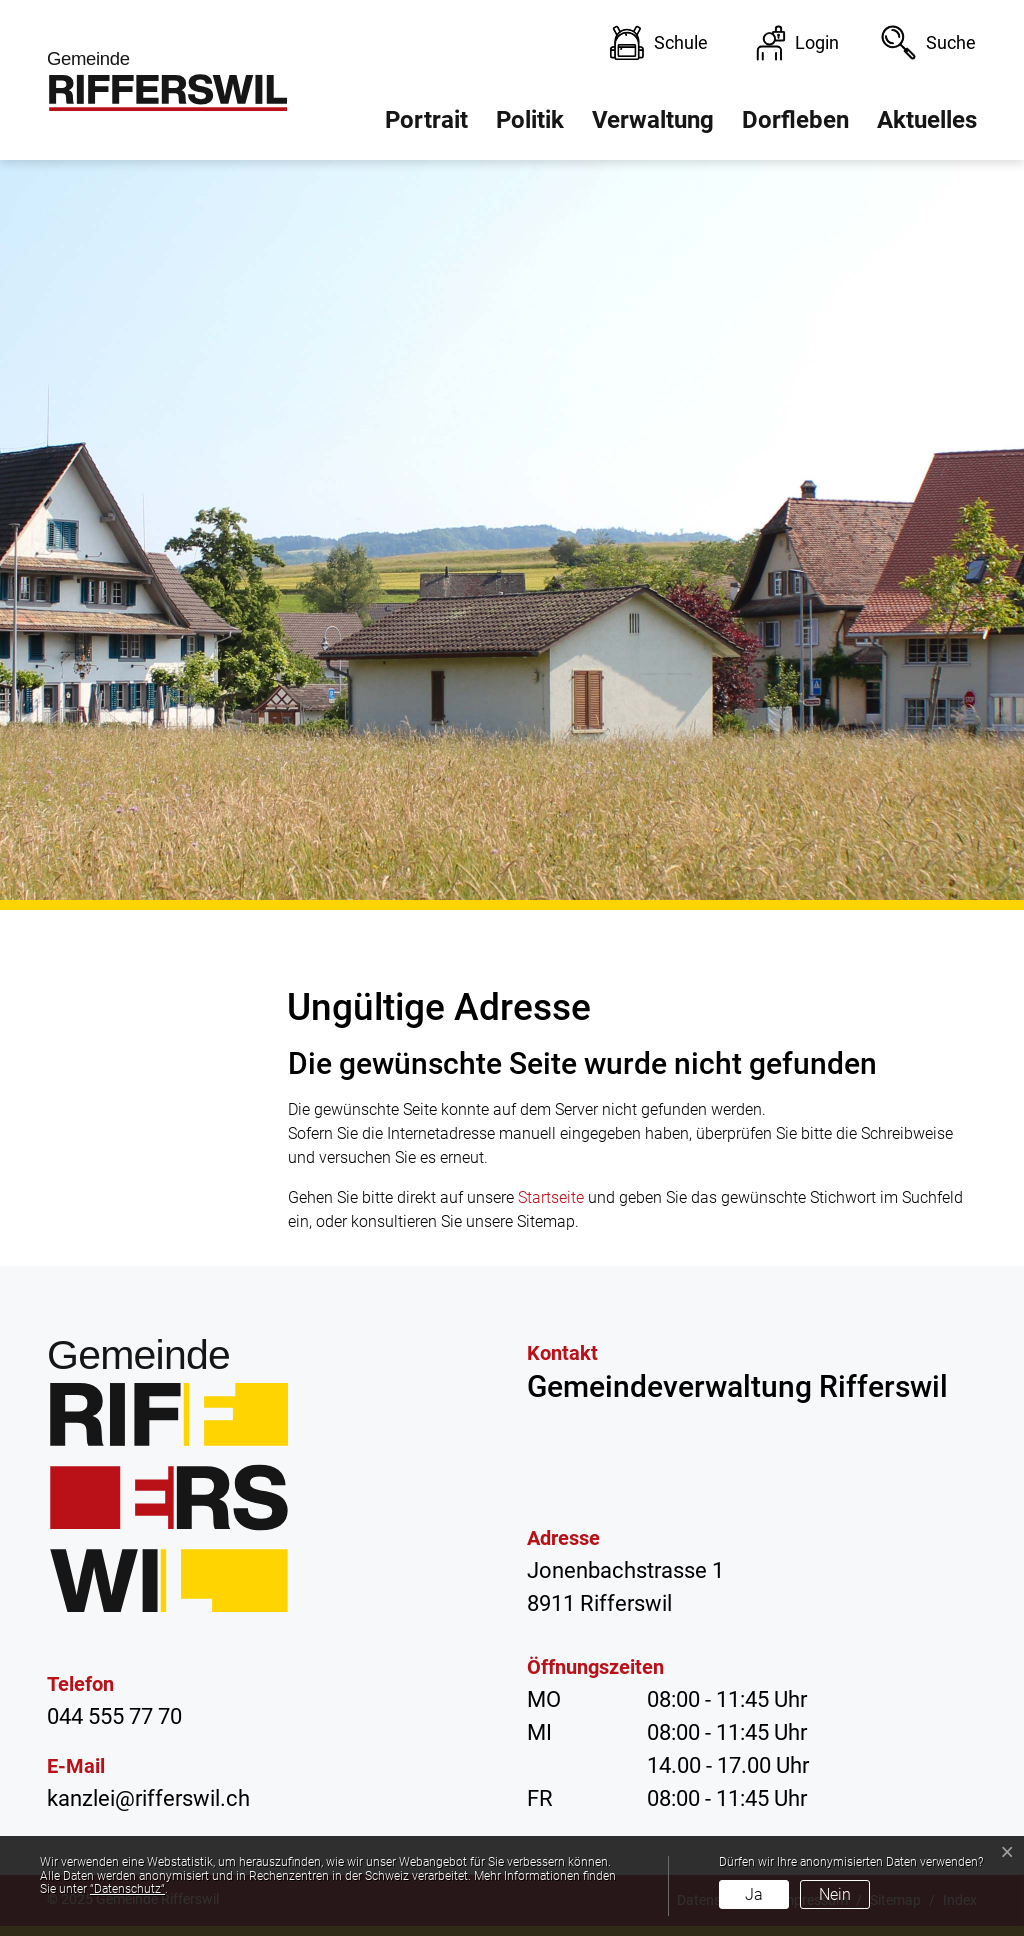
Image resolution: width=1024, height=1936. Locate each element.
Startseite (551, 1197)
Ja (754, 1894)
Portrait (426, 120)
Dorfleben (795, 120)
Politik (530, 120)
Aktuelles (927, 120)
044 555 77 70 (114, 1716)
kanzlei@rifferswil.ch (148, 1798)
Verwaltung (653, 120)
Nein (835, 1894)
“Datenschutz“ (127, 1889)
